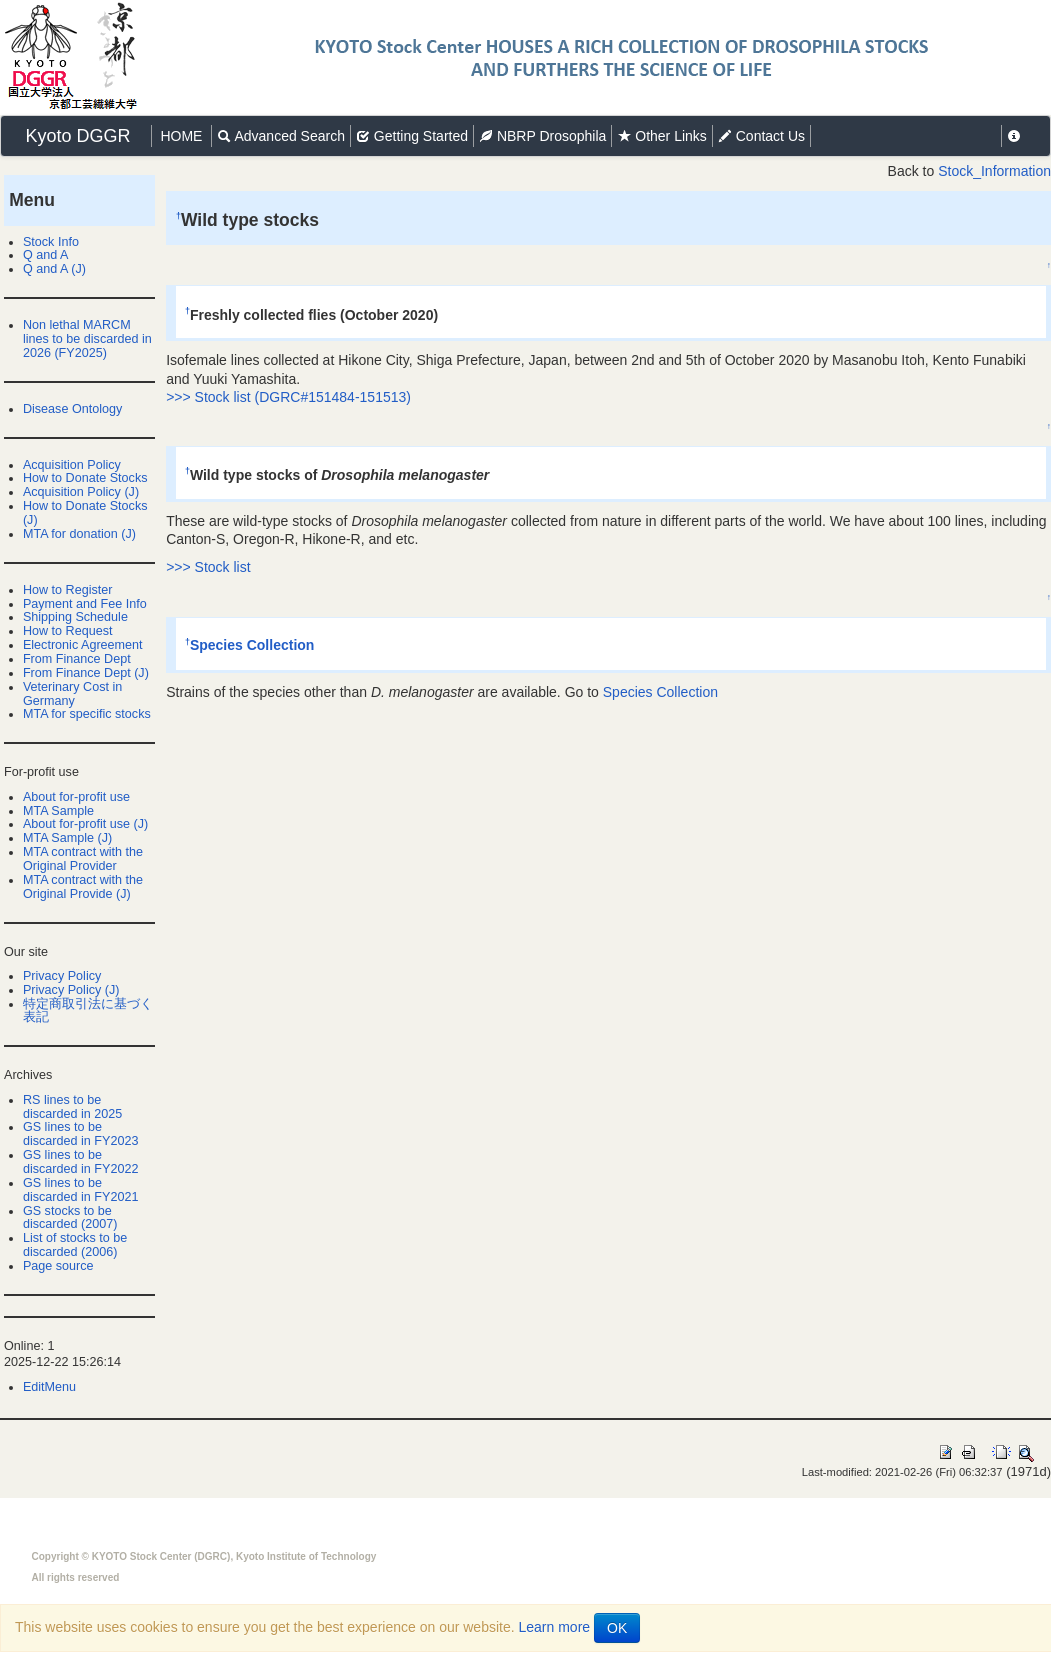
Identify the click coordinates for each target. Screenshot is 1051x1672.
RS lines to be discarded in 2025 (72, 1107)
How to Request (68, 631)
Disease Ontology (72, 409)
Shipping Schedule (75, 617)
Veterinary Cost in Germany (72, 694)
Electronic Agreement (83, 645)
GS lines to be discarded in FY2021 (81, 1190)
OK (617, 1628)
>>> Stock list (208, 567)
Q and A (46, 255)
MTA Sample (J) (67, 838)
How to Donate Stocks (85, 478)
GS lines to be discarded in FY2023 (81, 1134)
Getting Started (412, 136)
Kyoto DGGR (78, 136)
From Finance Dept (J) (86, 673)
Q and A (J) (54, 269)
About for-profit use (76, 797)
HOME (182, 136)
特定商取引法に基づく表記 (88, 1011)
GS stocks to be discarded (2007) (70, 1218)
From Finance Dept (77, 659)
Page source (58, 1266)
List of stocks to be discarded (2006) (75, 1245)
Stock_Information (994, 171)
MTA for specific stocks (87, 714)
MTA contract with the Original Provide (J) (83, 887)
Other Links (661, 136)
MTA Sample (58, 811)
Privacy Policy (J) (71, 990)
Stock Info (51, 242)
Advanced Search (281, 136)
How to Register (68, 590)
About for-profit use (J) (85, 824)
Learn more (555, 1627)
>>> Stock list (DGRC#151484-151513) (288, 397)
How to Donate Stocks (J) (85, 513)
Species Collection (252, 645)
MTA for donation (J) (79, 534)
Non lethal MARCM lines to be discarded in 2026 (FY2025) (87, 339)
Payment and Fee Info (85, 604)
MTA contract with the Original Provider (83, 859)
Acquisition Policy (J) (81, 492)
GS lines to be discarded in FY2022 (81, 1162)
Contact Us (761, 136)
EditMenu (49, 1387)
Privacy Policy (62, 976)
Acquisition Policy (72, 465)
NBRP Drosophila (542, 136)
